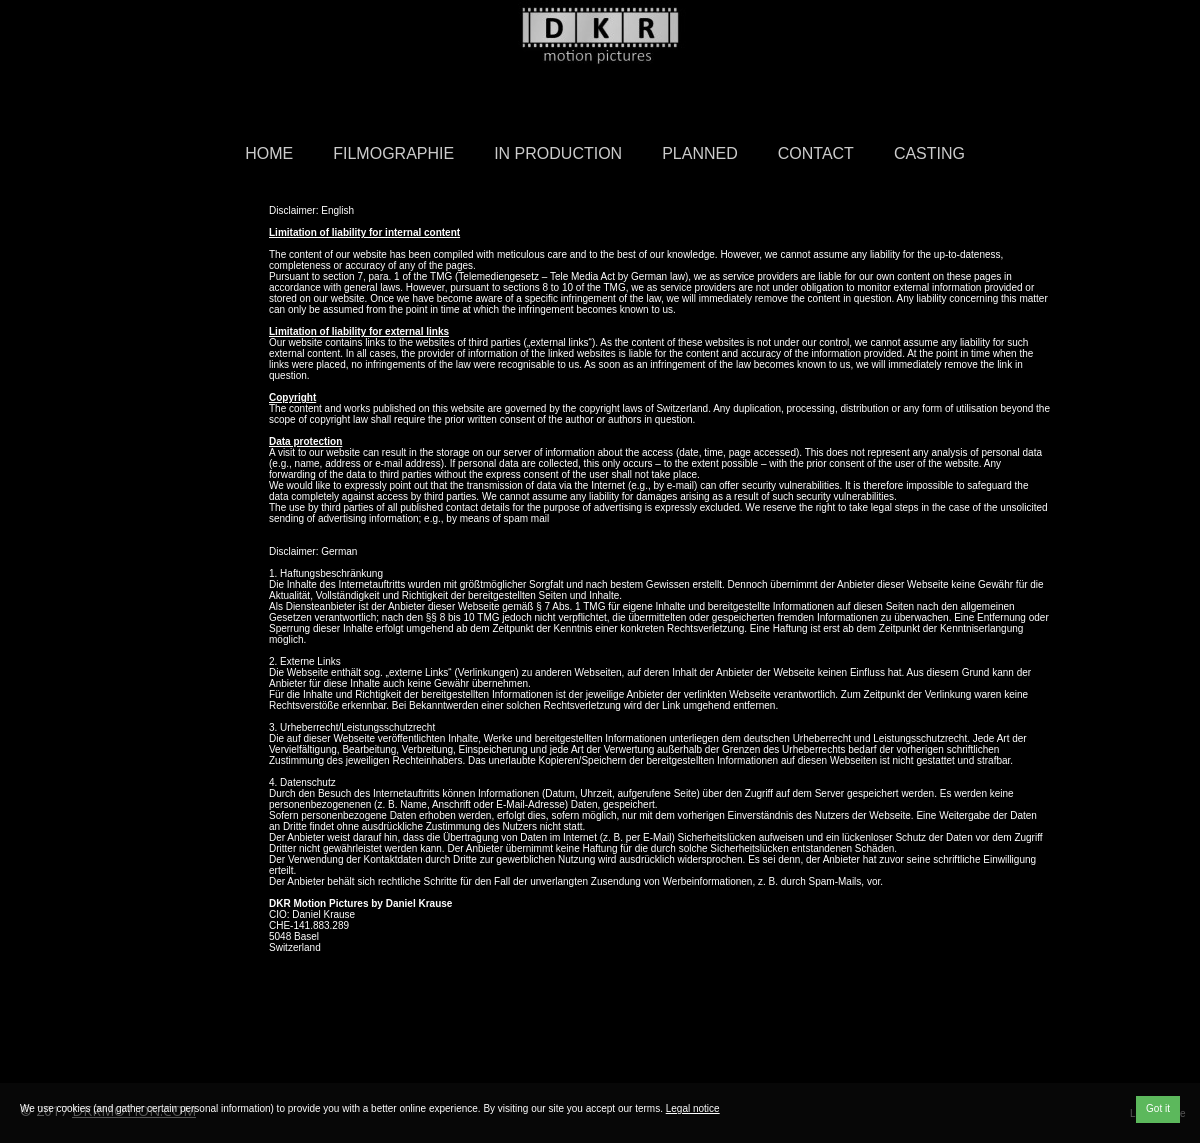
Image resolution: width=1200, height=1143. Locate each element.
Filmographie (393, 153)
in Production (558, 153)
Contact (816, 153)
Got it (1158, 1108)
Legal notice (693, 1108)
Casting (929, 153)
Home (269, 153)
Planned (700, 153)
